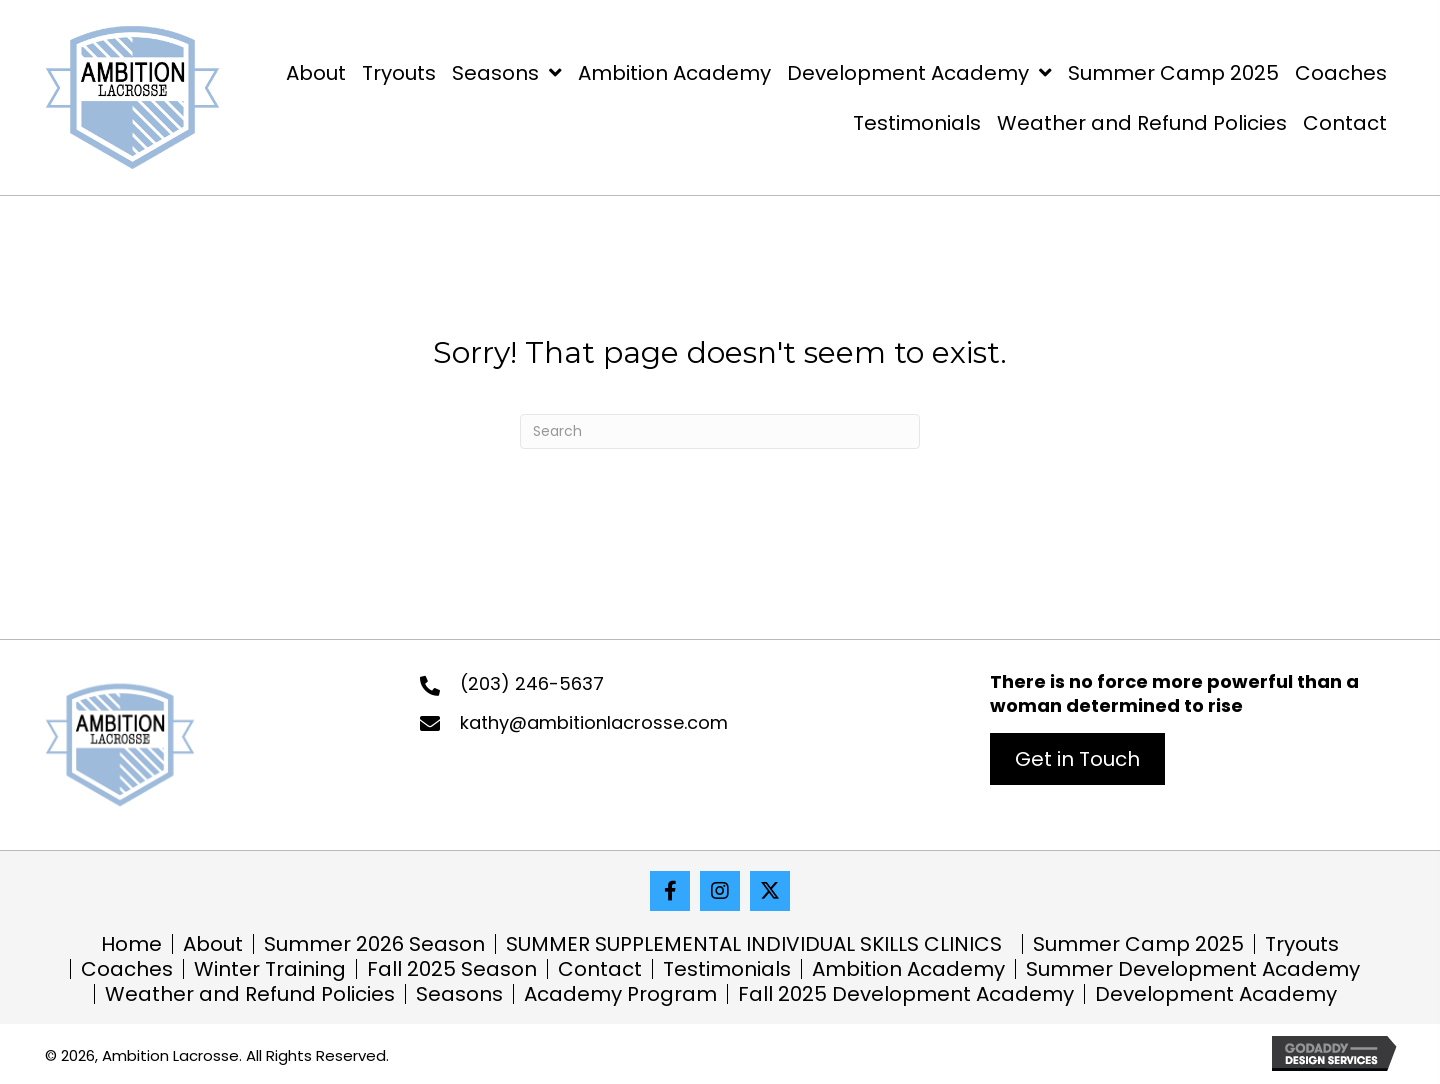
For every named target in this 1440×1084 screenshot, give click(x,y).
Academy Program (620, 994)
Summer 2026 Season (374, 944)
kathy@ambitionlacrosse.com (594, 722)
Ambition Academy (908, 969)
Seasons (459, 994)
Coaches (127, 969)
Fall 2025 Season (452, 969)
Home (131, 944)
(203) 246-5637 (532, 683)
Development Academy (1216, 994)
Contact (600, 969)
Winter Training (270, 969)
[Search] (720, 431)
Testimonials (727, 969)
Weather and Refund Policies (250, 994)
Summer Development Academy (1193, 969)
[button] (1077, 759)
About (213, 944)
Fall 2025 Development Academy (906, 994)
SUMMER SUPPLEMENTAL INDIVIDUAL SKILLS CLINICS (759, 944)
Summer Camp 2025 (1138, 944)
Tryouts (1302, 944)
